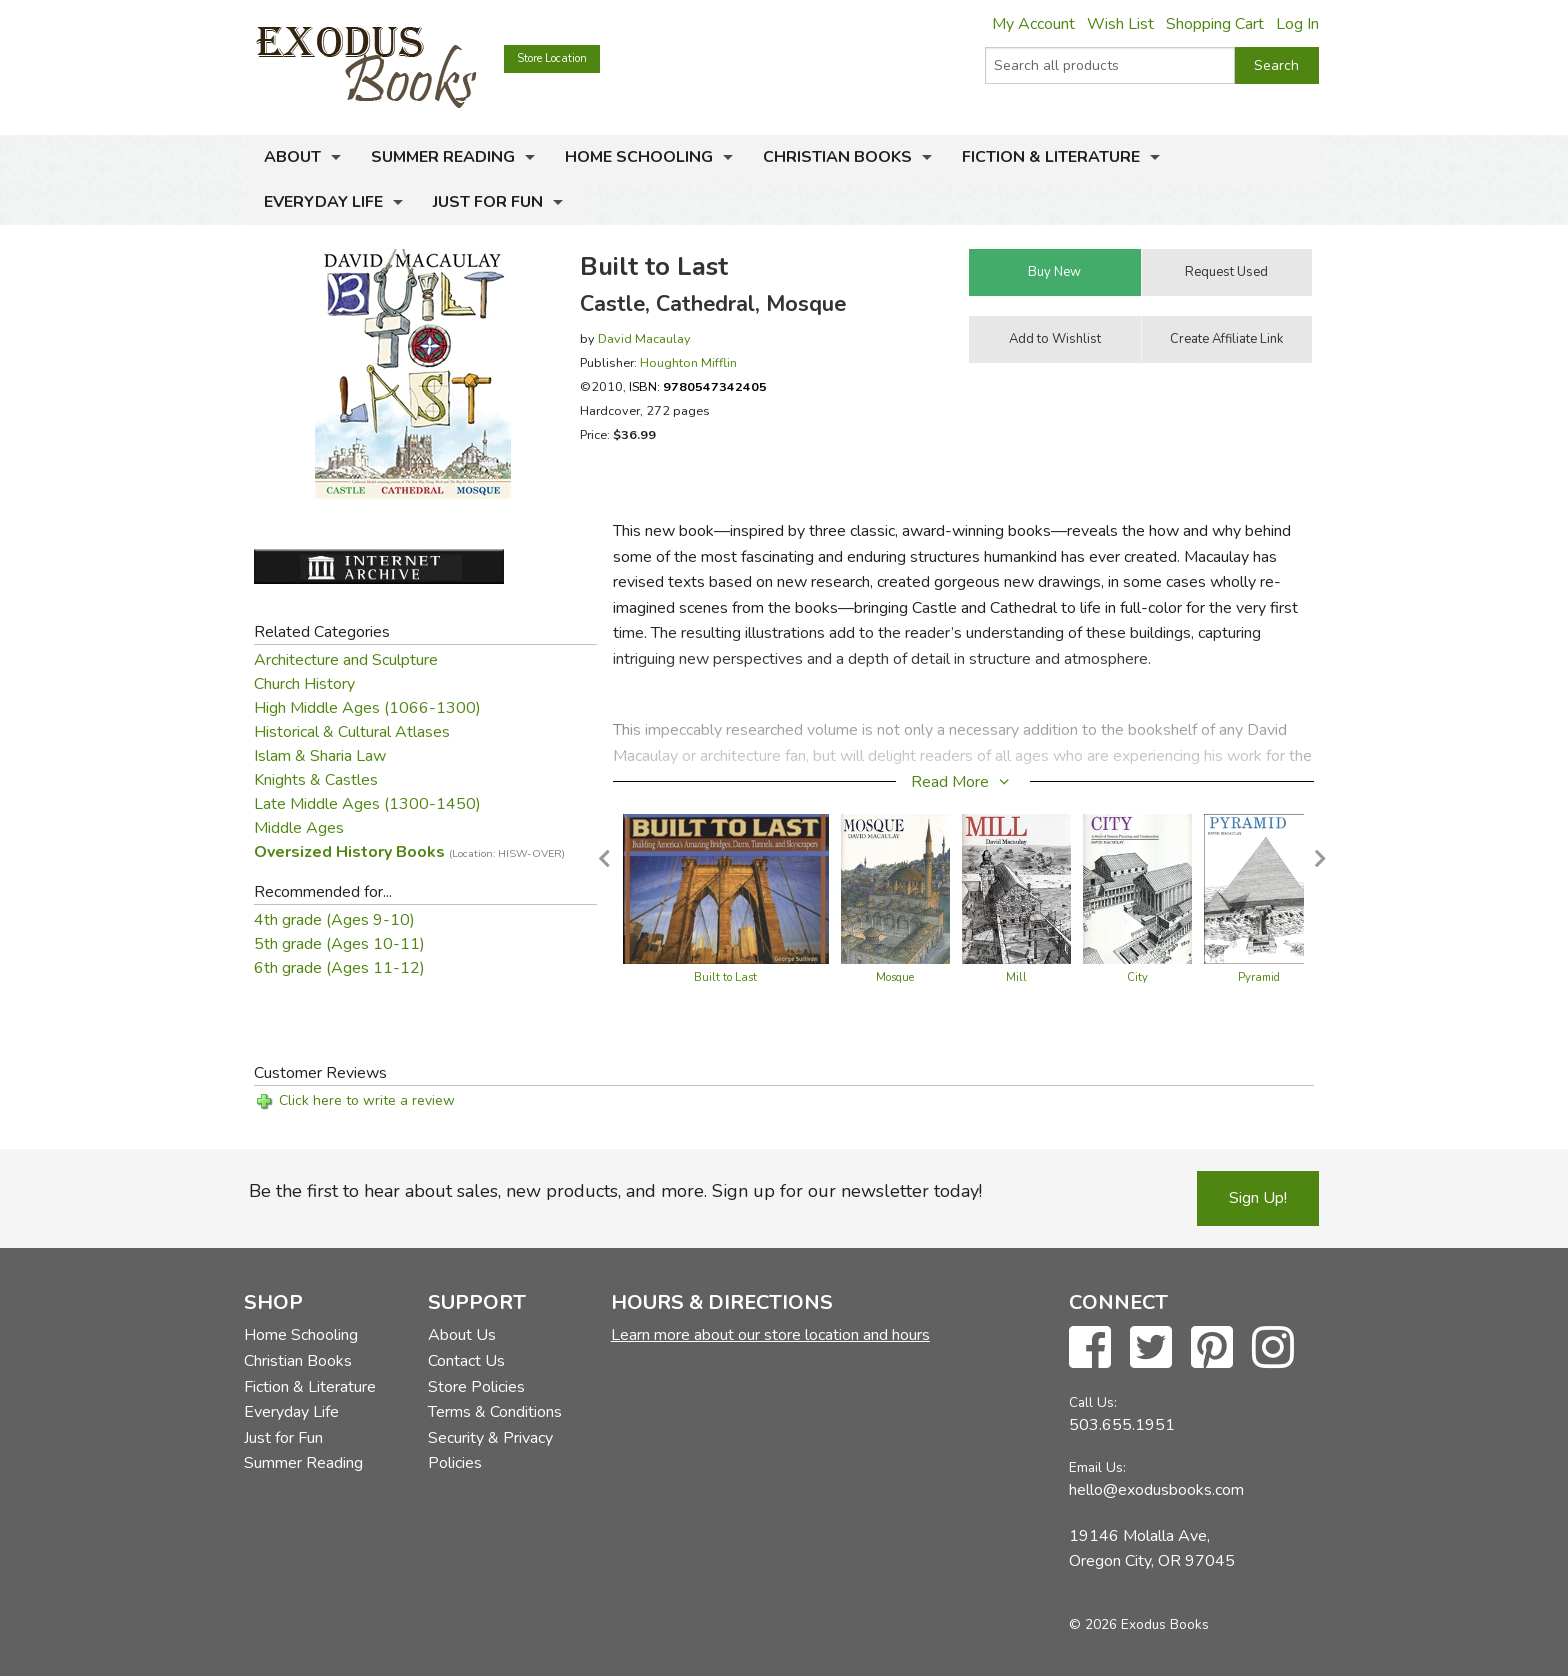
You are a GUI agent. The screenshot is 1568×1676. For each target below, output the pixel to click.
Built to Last (725, 977)
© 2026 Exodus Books (1139, 1624)
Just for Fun (488, 202)
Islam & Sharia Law (320, 756)
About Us (462, 1335)
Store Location (552, 58)
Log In (1297, 24)
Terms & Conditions (495, 1412)
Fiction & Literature (1051, 157)
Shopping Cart (1215, 24)
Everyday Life (323, 202)
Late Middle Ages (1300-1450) (367, 804)
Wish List (1120, 24)
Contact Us (466, 1361)
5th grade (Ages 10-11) (339, 944)
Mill (1016, 977)
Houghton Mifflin (688, 362)
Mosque (895, 977)
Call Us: (1093, 1402)
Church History (304, 684)
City (1137, 977)
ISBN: (698, 386)
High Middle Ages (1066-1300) (367, 708)
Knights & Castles (316, 780)
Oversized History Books (409, 852)
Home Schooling (639, 157)
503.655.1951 (1122, 1425)
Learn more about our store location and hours (770, 1335)
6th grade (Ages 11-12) (339, 968)
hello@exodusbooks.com (1156, 1490)
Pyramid (1259, 977)
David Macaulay (644, 338)
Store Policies (476, 1387)
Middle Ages (299, 828)
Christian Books (837, 157)
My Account (1033, 24)
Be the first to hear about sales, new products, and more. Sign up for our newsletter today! (615, 1191)
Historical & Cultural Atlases (352, 732)
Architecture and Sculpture (346, 660)
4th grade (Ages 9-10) (334, 920)
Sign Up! (1258, 1198)
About (292, 157)
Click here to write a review (367, 1100)
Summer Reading (443, 157)
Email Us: (1097, 1467)
